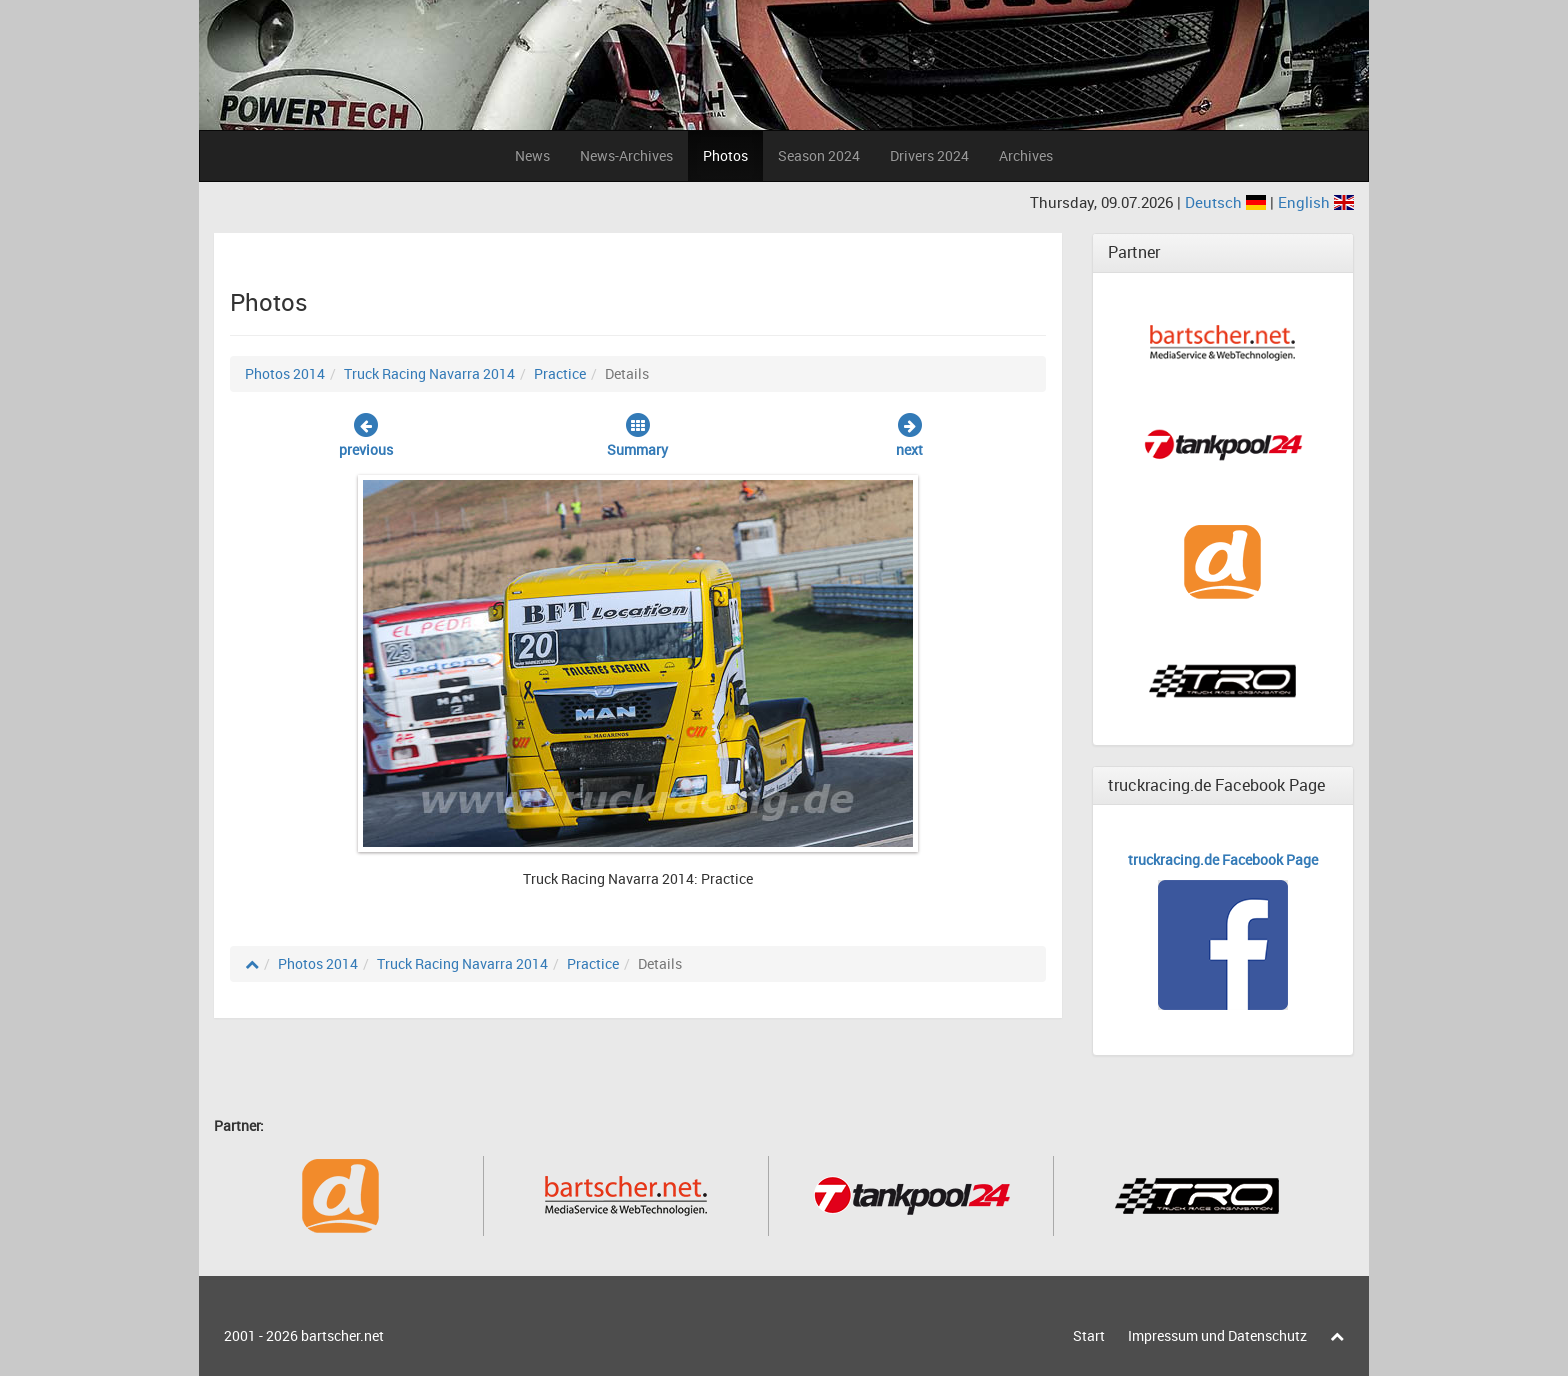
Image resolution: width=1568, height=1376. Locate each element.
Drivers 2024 (929, 155)
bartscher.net (342, 1335)
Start (1089, 1335)
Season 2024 (819, 155)
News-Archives (626, 155)
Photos (725, 155)
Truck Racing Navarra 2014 (429, 373)
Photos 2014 (285, 373)
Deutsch (1227, 202)
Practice (560, 373)
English (1316, 202)
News (532, 155)
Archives (1026, 155)
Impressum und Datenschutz (1217, 1335)
